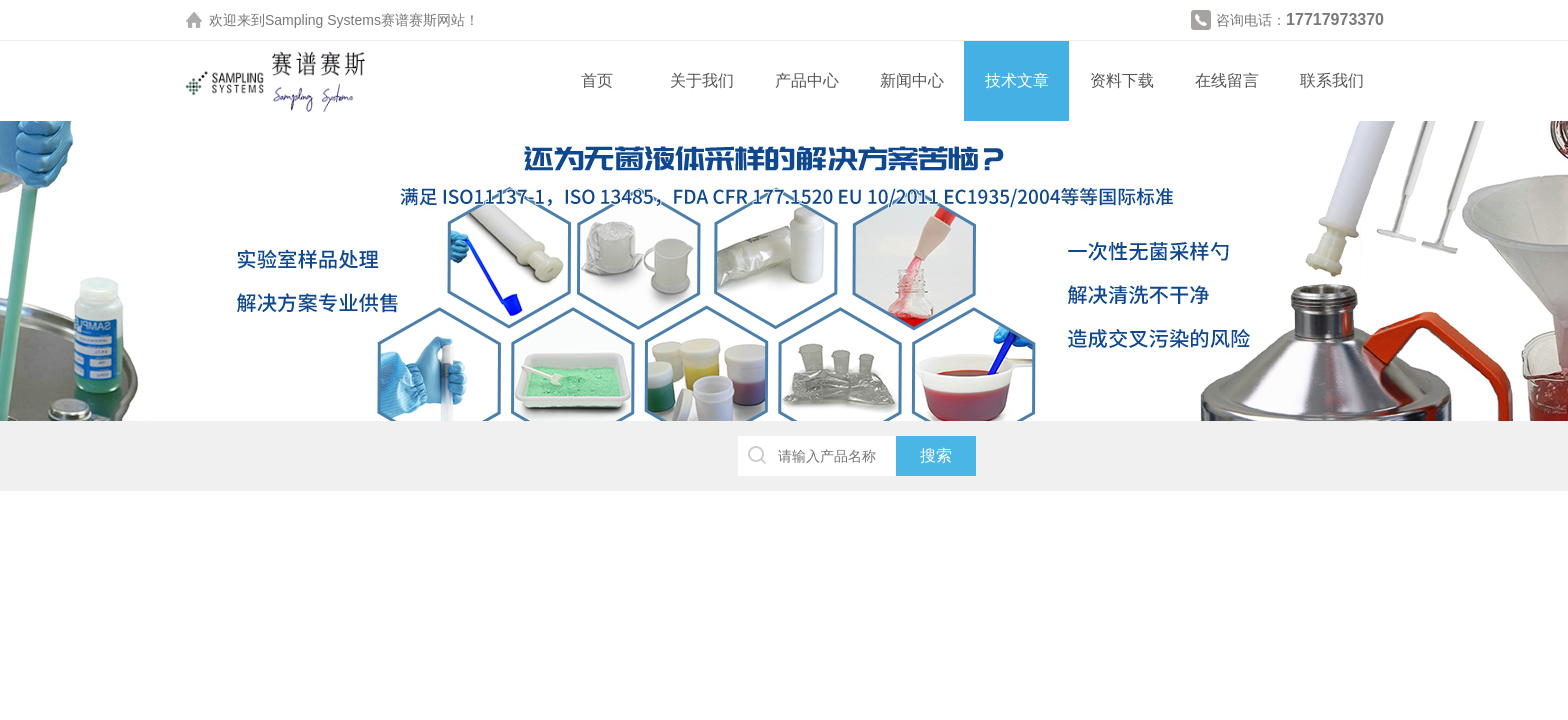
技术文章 (1017, 80)
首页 (597, 80)
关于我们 (702, 80)
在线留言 (1227, 80)
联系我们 (1332, 80)
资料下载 (1122, 80)
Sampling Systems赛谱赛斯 (351, 20)
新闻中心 (912, 80)
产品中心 (807, 80)
